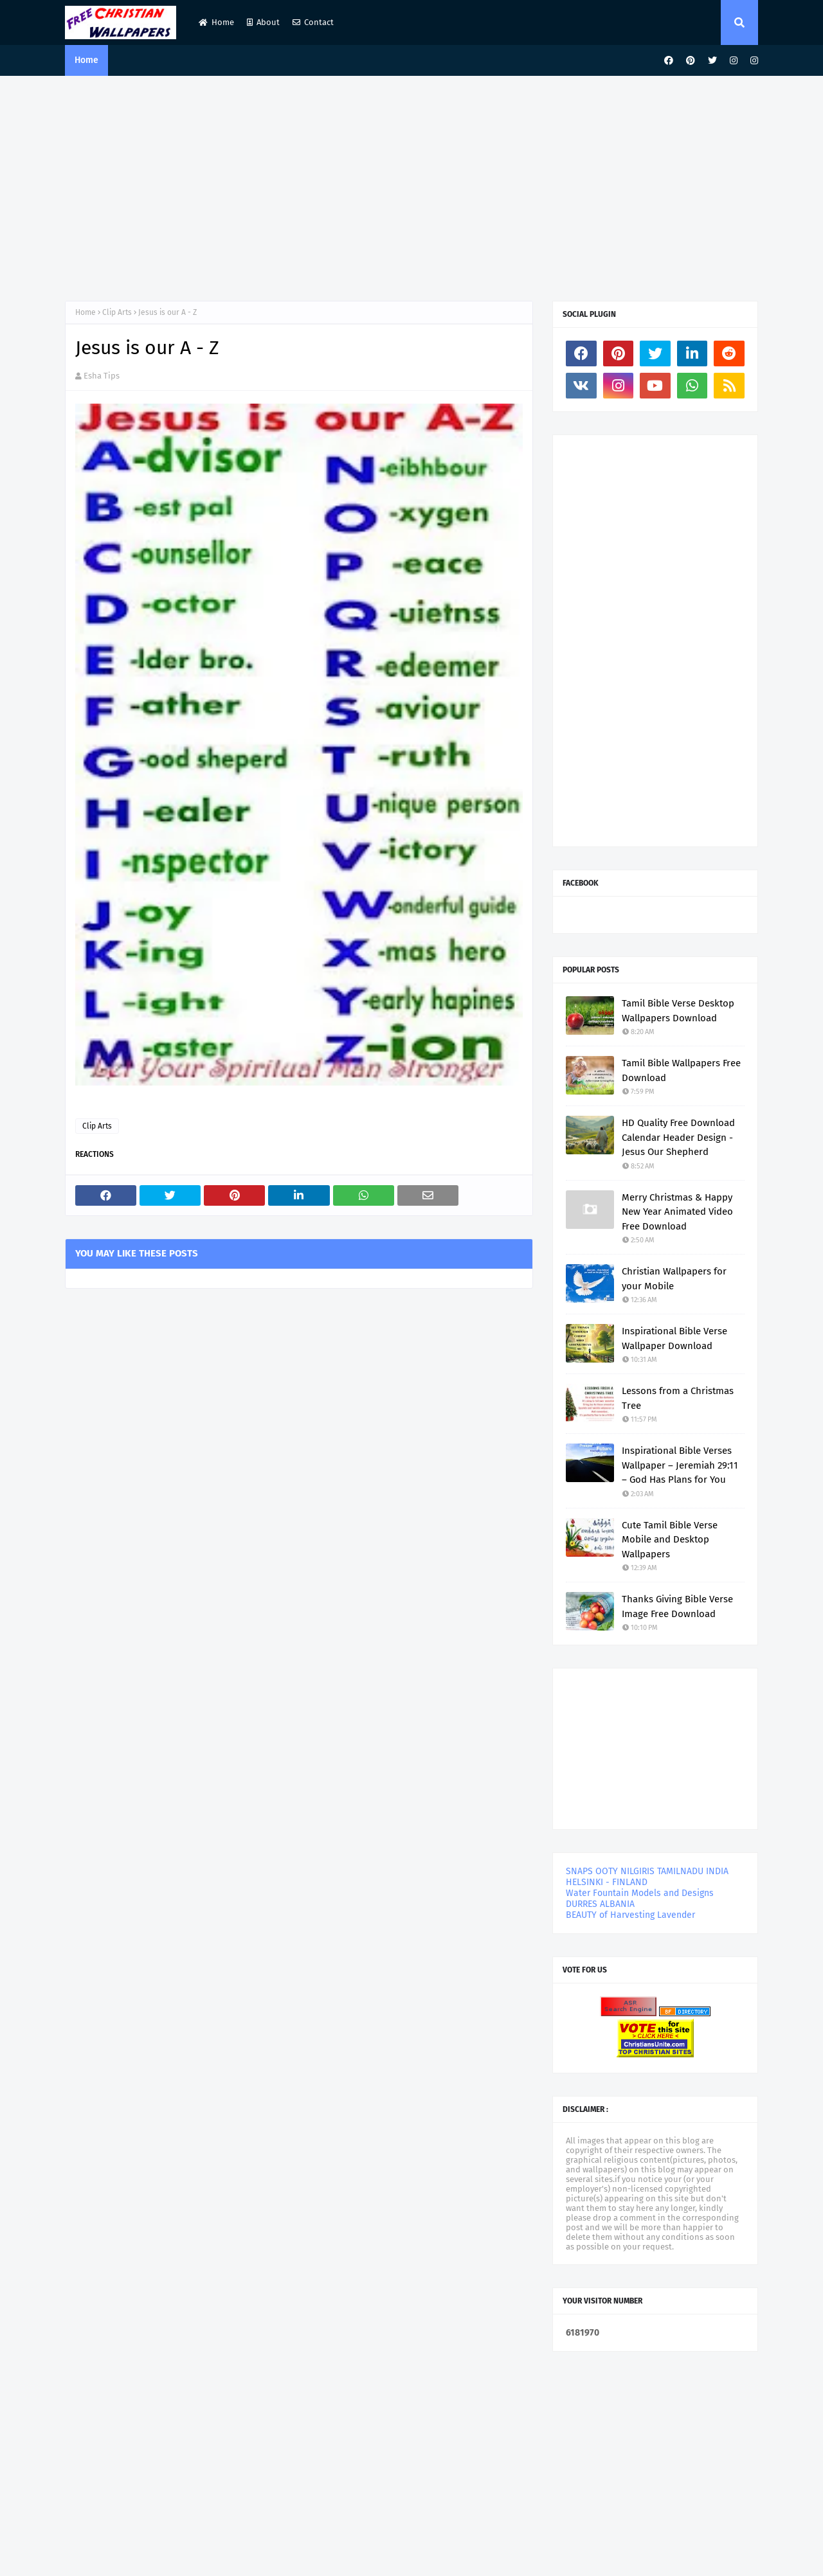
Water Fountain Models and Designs (640, 1893)
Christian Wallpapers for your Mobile (674, 1279)
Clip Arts (117, 312)
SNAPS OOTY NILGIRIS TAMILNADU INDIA (647, 1871)
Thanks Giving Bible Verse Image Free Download (677, 1606)
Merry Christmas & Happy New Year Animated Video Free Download (677, 1212)
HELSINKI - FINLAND (606, 1882)
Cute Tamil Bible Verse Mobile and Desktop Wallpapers (670, 1539)
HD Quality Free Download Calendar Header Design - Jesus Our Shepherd (678, 1137)
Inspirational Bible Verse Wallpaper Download (674, 1338)
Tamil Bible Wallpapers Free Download (681, 1070)
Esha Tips (102, 375)
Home (216, 22)
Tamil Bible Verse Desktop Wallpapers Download (678, 1010)
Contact (313, 22)
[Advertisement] (411, 185)
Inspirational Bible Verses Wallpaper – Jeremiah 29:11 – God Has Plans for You (680, 1465)
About (263, 22)
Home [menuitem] (86, 60)
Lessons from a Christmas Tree (678, 1398)
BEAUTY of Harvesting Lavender (630, 1915)
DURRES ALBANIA (600, 1904)
